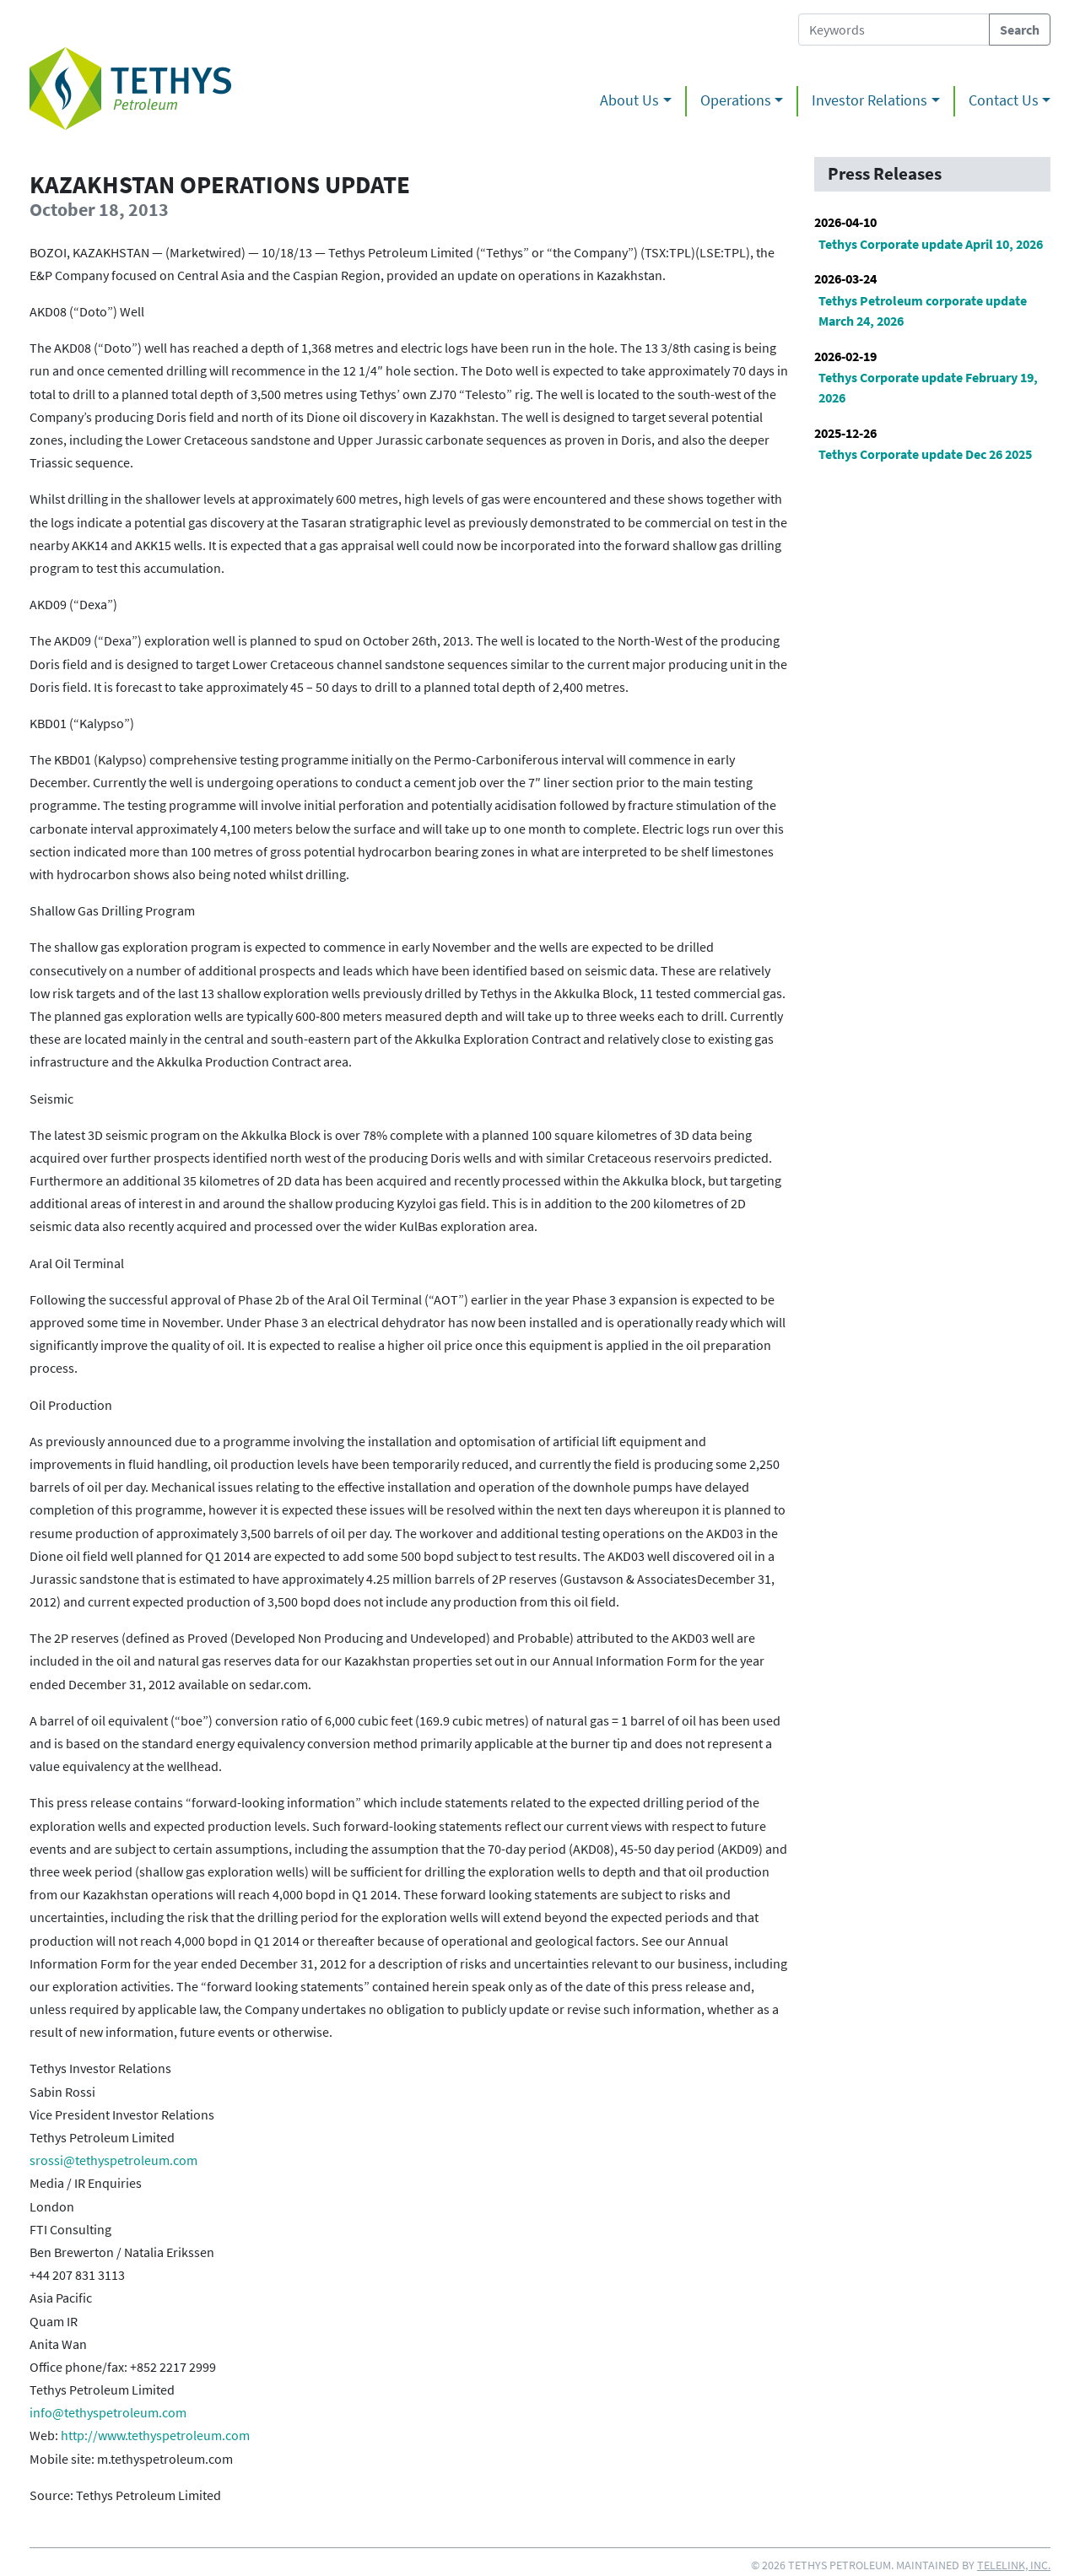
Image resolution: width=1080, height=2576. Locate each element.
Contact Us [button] (1004, 100)
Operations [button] (735, 100)
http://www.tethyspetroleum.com (155, 2435)
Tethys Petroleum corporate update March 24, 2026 (922, 310)
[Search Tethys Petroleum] (894, 30)
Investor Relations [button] (869, 100)
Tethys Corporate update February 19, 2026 (928, 387)
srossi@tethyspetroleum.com (113, 2160)
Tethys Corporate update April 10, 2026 (930, 243)
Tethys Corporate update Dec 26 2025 (925, 454)
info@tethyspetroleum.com (108, 2412)
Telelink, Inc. (1013, 2565)
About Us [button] (629, 100)
